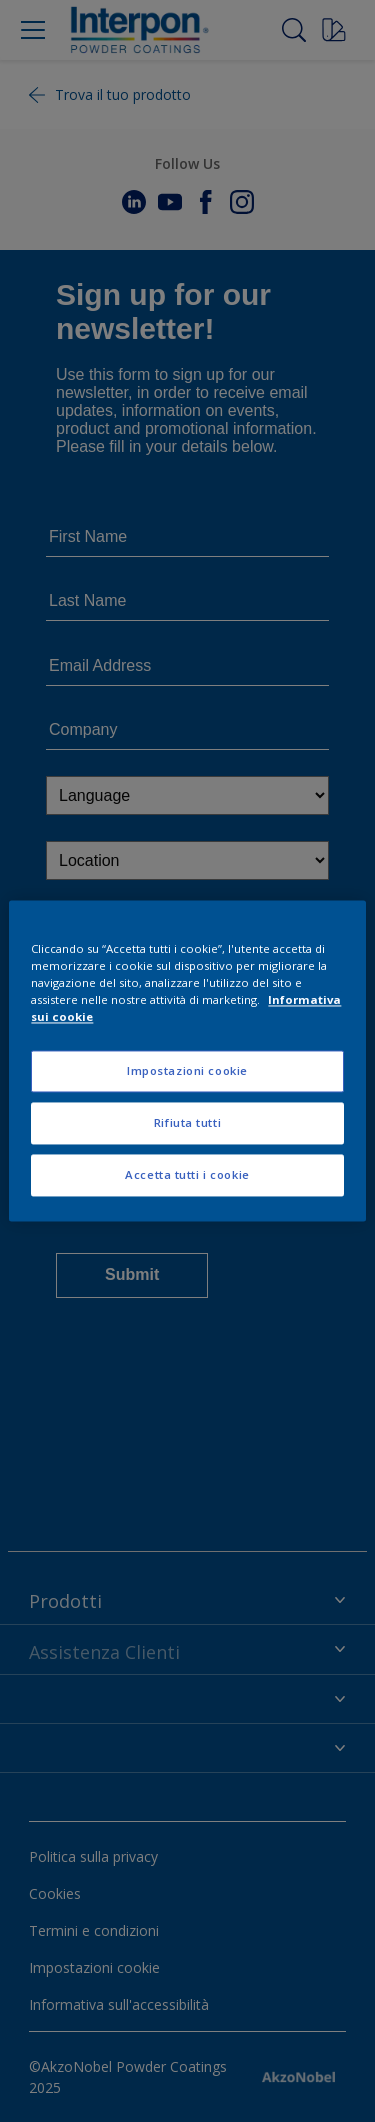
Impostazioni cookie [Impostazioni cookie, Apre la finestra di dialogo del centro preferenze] (187, 1071)
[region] (187, 1060)
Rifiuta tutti (187, 1123)
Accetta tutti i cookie (187, 1175)
